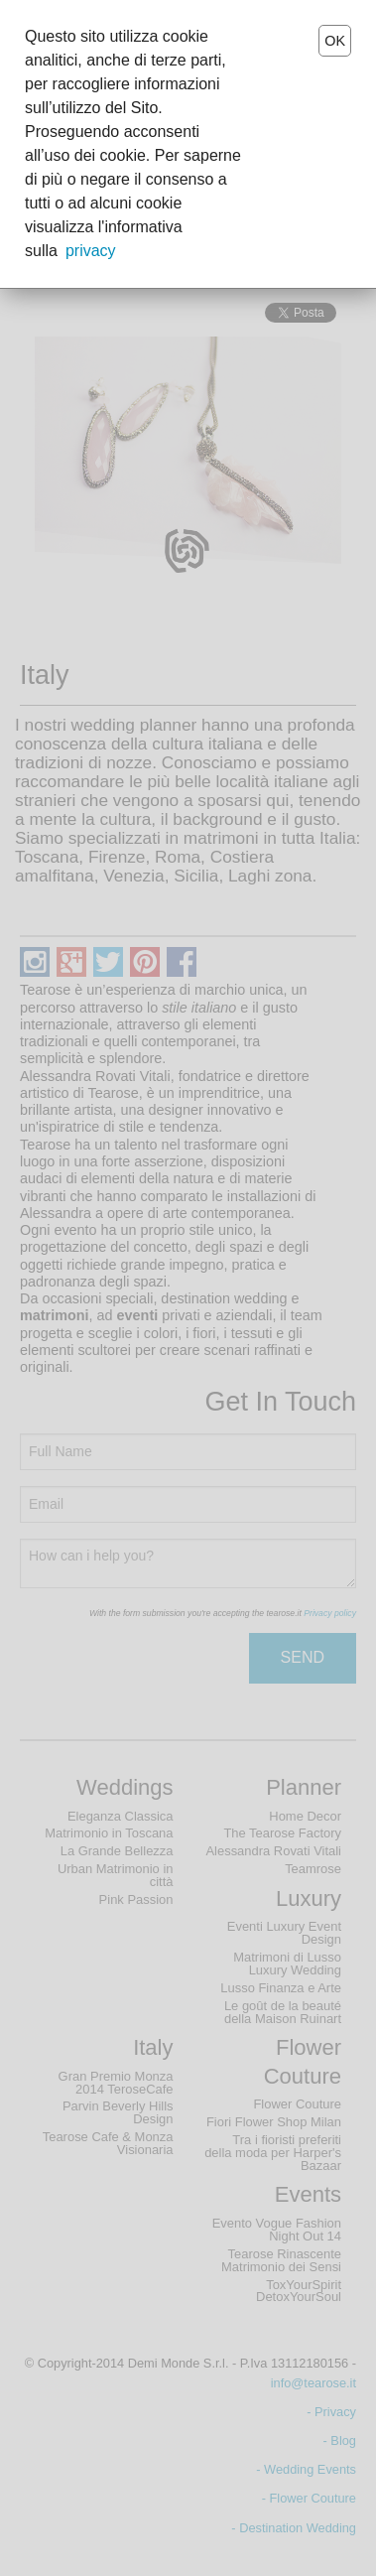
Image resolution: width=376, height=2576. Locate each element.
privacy (90, 250)
